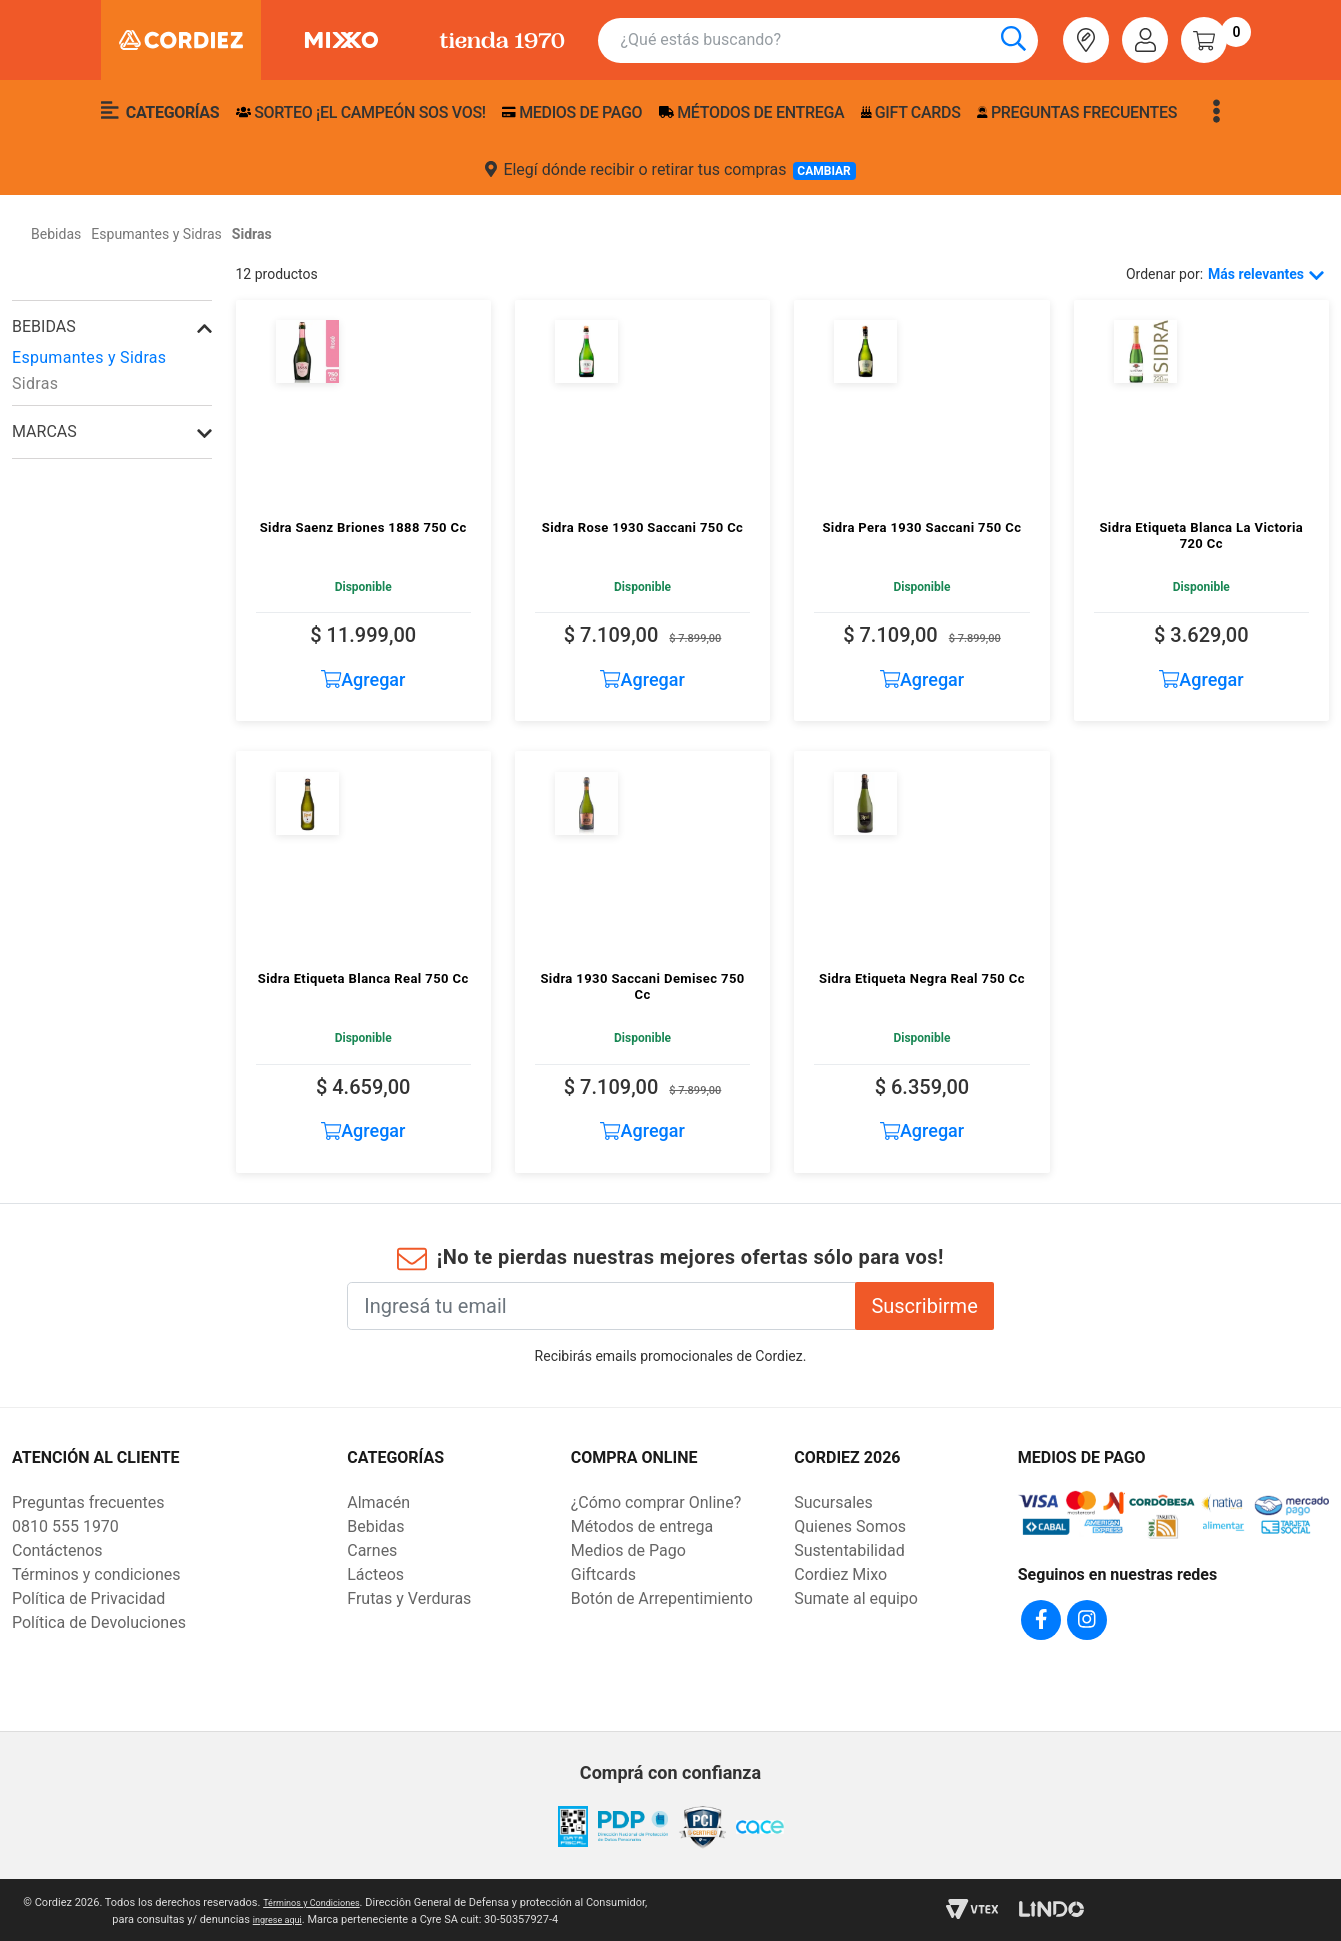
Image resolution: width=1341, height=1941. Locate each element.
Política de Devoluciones (99, 1622)
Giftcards (603, 1574)
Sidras (35, 383)
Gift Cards (911, 112)
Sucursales (833, 1502)
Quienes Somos (850, 1526)
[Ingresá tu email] (601, 1306)
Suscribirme (924, 1306)
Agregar (363, 679)
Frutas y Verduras (409, 1598)
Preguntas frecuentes (1077, 112)
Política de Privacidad (88, 1598)
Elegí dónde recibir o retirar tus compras (670, 170)
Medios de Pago (628, 1550)
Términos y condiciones (96, 1574)
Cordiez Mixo (840, 1574)
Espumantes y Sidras (89, 357)
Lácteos (375, 1574)
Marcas (44, 431)
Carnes (372, 1550)
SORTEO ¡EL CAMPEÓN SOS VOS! (361, 112)
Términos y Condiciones (311, 1899)
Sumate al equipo (856, 1598)
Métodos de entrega (752, 112)
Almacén (378, 1502)
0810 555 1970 (65, 1526)
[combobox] (829, 40)
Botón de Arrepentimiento (662, 1598)
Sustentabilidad (849, 1550)
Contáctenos (57, 1550)
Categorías (160, 111)
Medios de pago (572, 112)
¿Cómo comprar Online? (656, 1502)
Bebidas (44, 326)
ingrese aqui (277, 1916)
